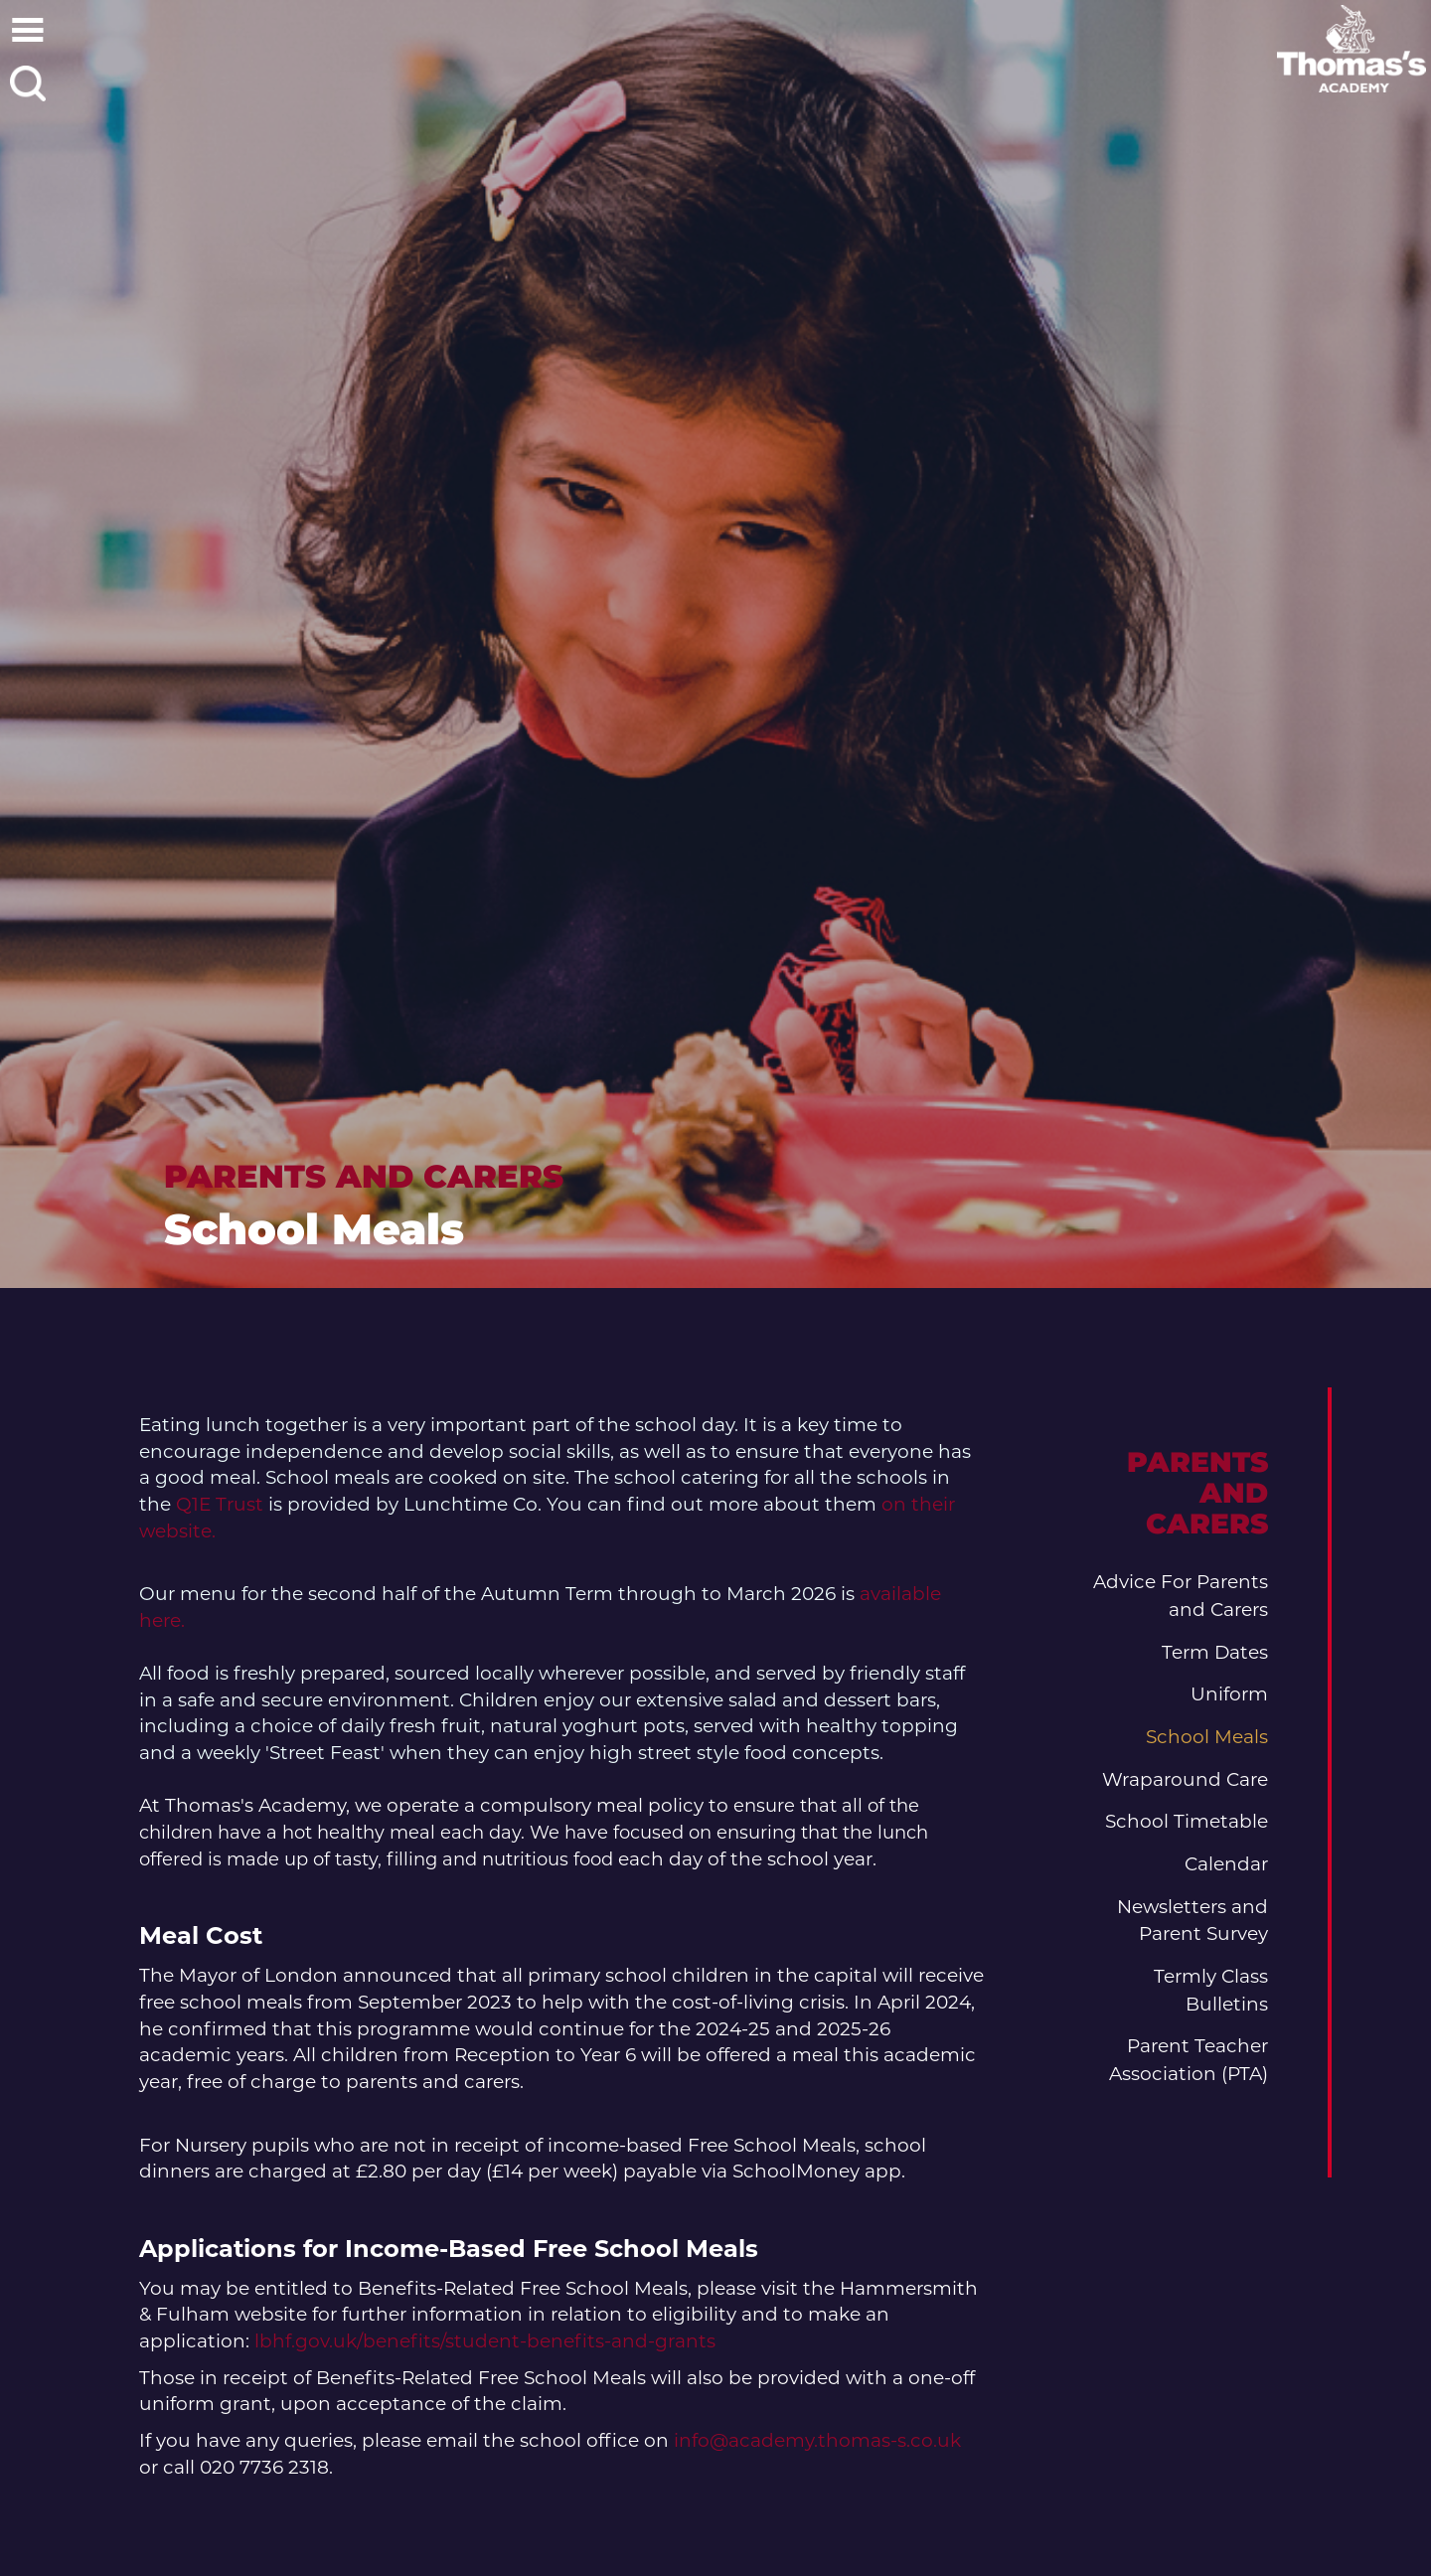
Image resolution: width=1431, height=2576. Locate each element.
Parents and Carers (363, 1176)
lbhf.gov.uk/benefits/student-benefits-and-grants (487, 2341)
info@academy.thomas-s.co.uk (817, 2440)
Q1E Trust (219, 1504)
